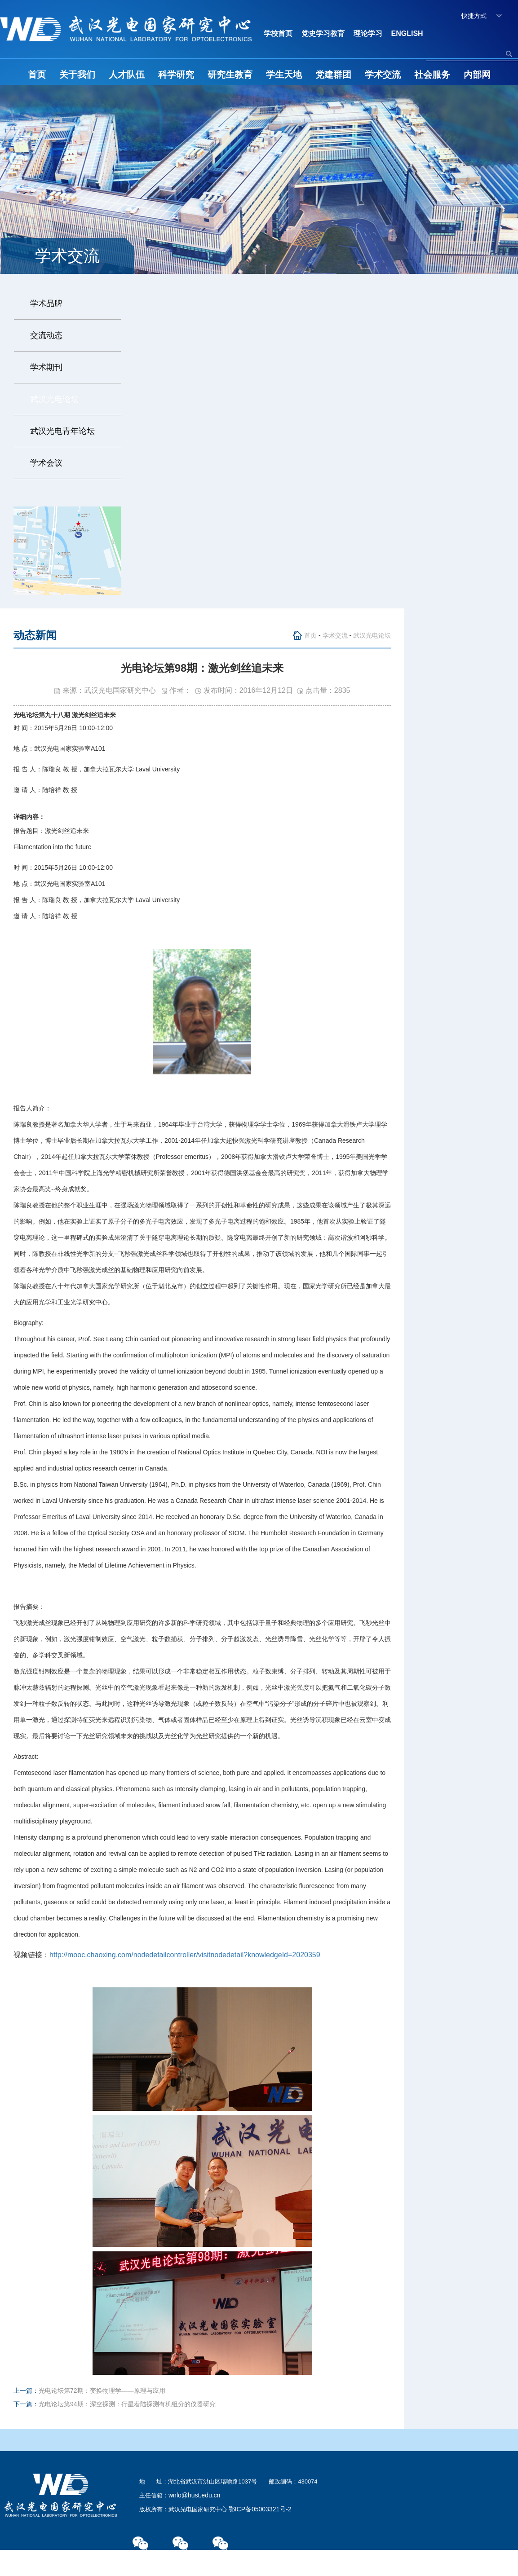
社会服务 (432, 74)
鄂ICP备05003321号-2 (260, 2509)
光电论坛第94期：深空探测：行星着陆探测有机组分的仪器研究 (127, 2404)
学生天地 (284, 74)
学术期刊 (46, 367)
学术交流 (383, 74)
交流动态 (46, 335)
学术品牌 (46, 303)
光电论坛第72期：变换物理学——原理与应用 (102, 2390)
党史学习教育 (323, 33)
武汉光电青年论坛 (62, 431)
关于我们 (77, 74)
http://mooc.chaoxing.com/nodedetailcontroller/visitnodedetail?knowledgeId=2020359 (184, 1955)
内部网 (477, 74)
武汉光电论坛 (54, 399)
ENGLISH (407, 33)
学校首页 (278, 33)
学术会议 (46, 462)
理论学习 (368, 33)
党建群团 (333, 74)
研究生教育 (230, 74)
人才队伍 (127, 74)
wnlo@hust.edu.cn (194, 2495)
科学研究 (176, 74)
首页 (37, 74)
